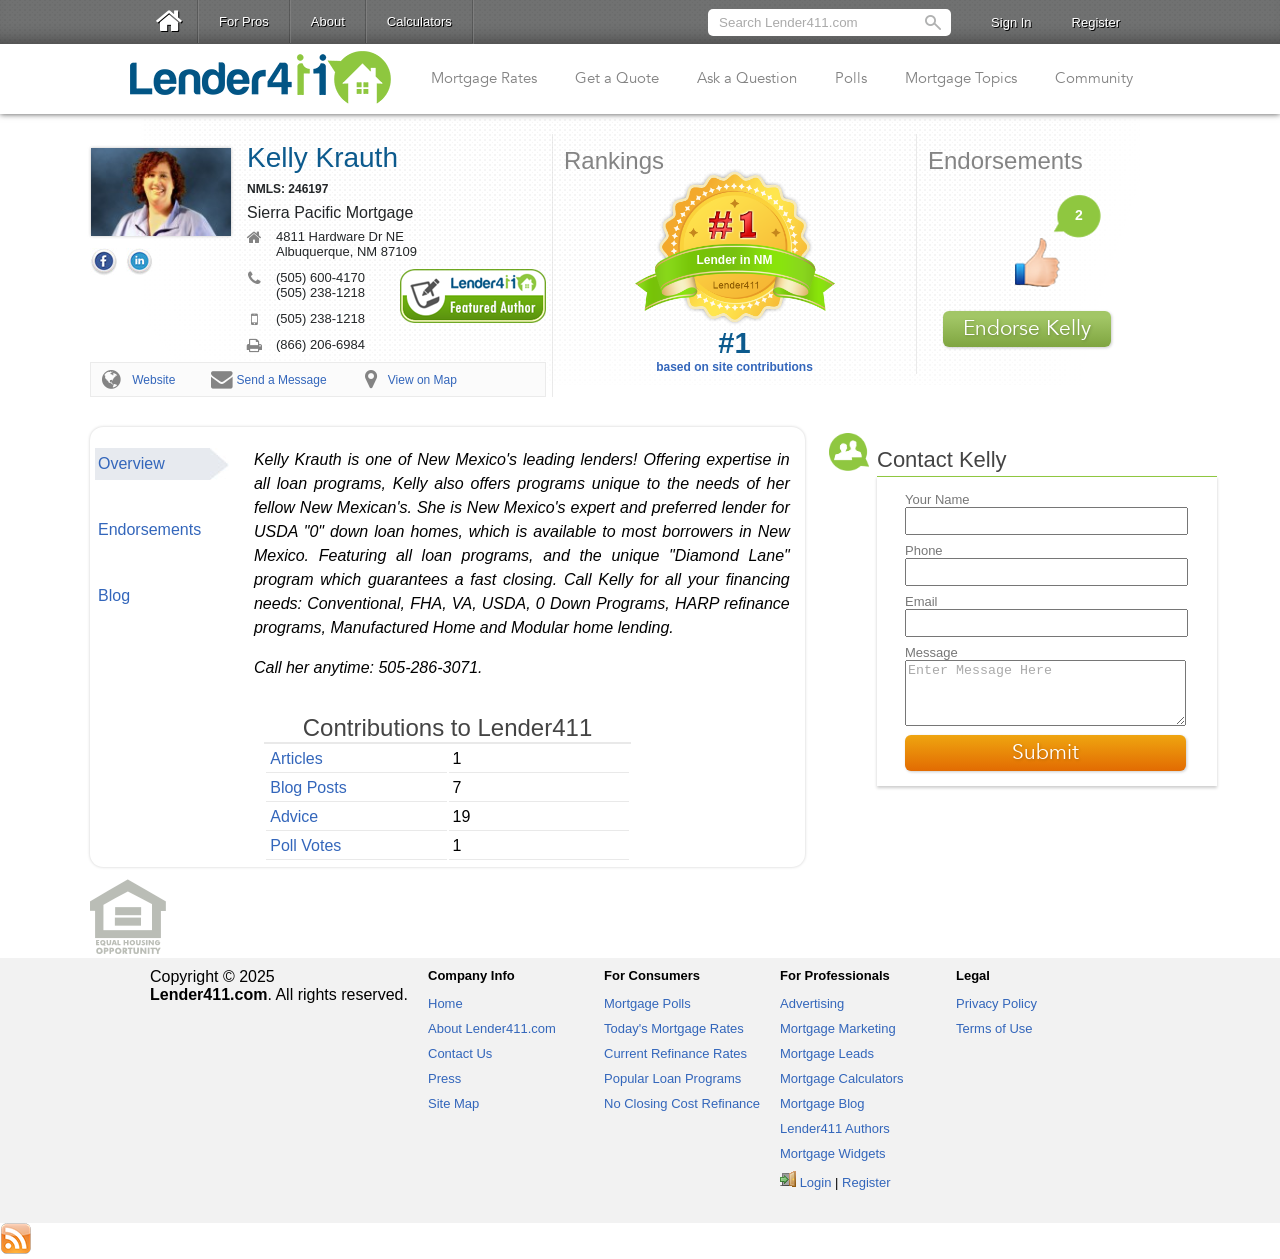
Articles (296, 758)
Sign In (1011, 22)
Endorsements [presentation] (149, 529)
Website (153, 380)
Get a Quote (617, 78)
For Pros (244, 21)
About (328, 21)
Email (921, 601)
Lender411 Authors (835, 1128)
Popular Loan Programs (672, 1078)
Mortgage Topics (961, 78)
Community (1094, 78)
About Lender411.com (492, 1028)
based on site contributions (734, 350)
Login (816, 1182)
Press (444, 1078)
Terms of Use (994, 1028)
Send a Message (282, 380)
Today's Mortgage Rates (674, 1028)
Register (1096, 22)
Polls (851, 78)
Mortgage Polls (647, 1003)
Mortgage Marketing (838, 1028)
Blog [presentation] (114, 595)
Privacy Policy (996, 1003)
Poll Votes (305, 845)
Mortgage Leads (827, 1053)
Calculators (419, 21)
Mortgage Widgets (833, 1153)
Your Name (937, 499)
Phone (924, 550)
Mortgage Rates (484, 78)
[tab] (162, 464)
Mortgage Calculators (842, 1078)
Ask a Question (747, 78)
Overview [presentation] (131, 463)
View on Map (422, 380)
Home (445, 1003)
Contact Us (460, 1053)
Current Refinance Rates (675, 1053)
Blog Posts (308, 787)
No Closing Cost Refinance (682, 1103)
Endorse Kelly (1027, 328)
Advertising (812, 1003)
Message (931, 652)
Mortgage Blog (822, 1103)
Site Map (453, 1103)
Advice (294, 816)
